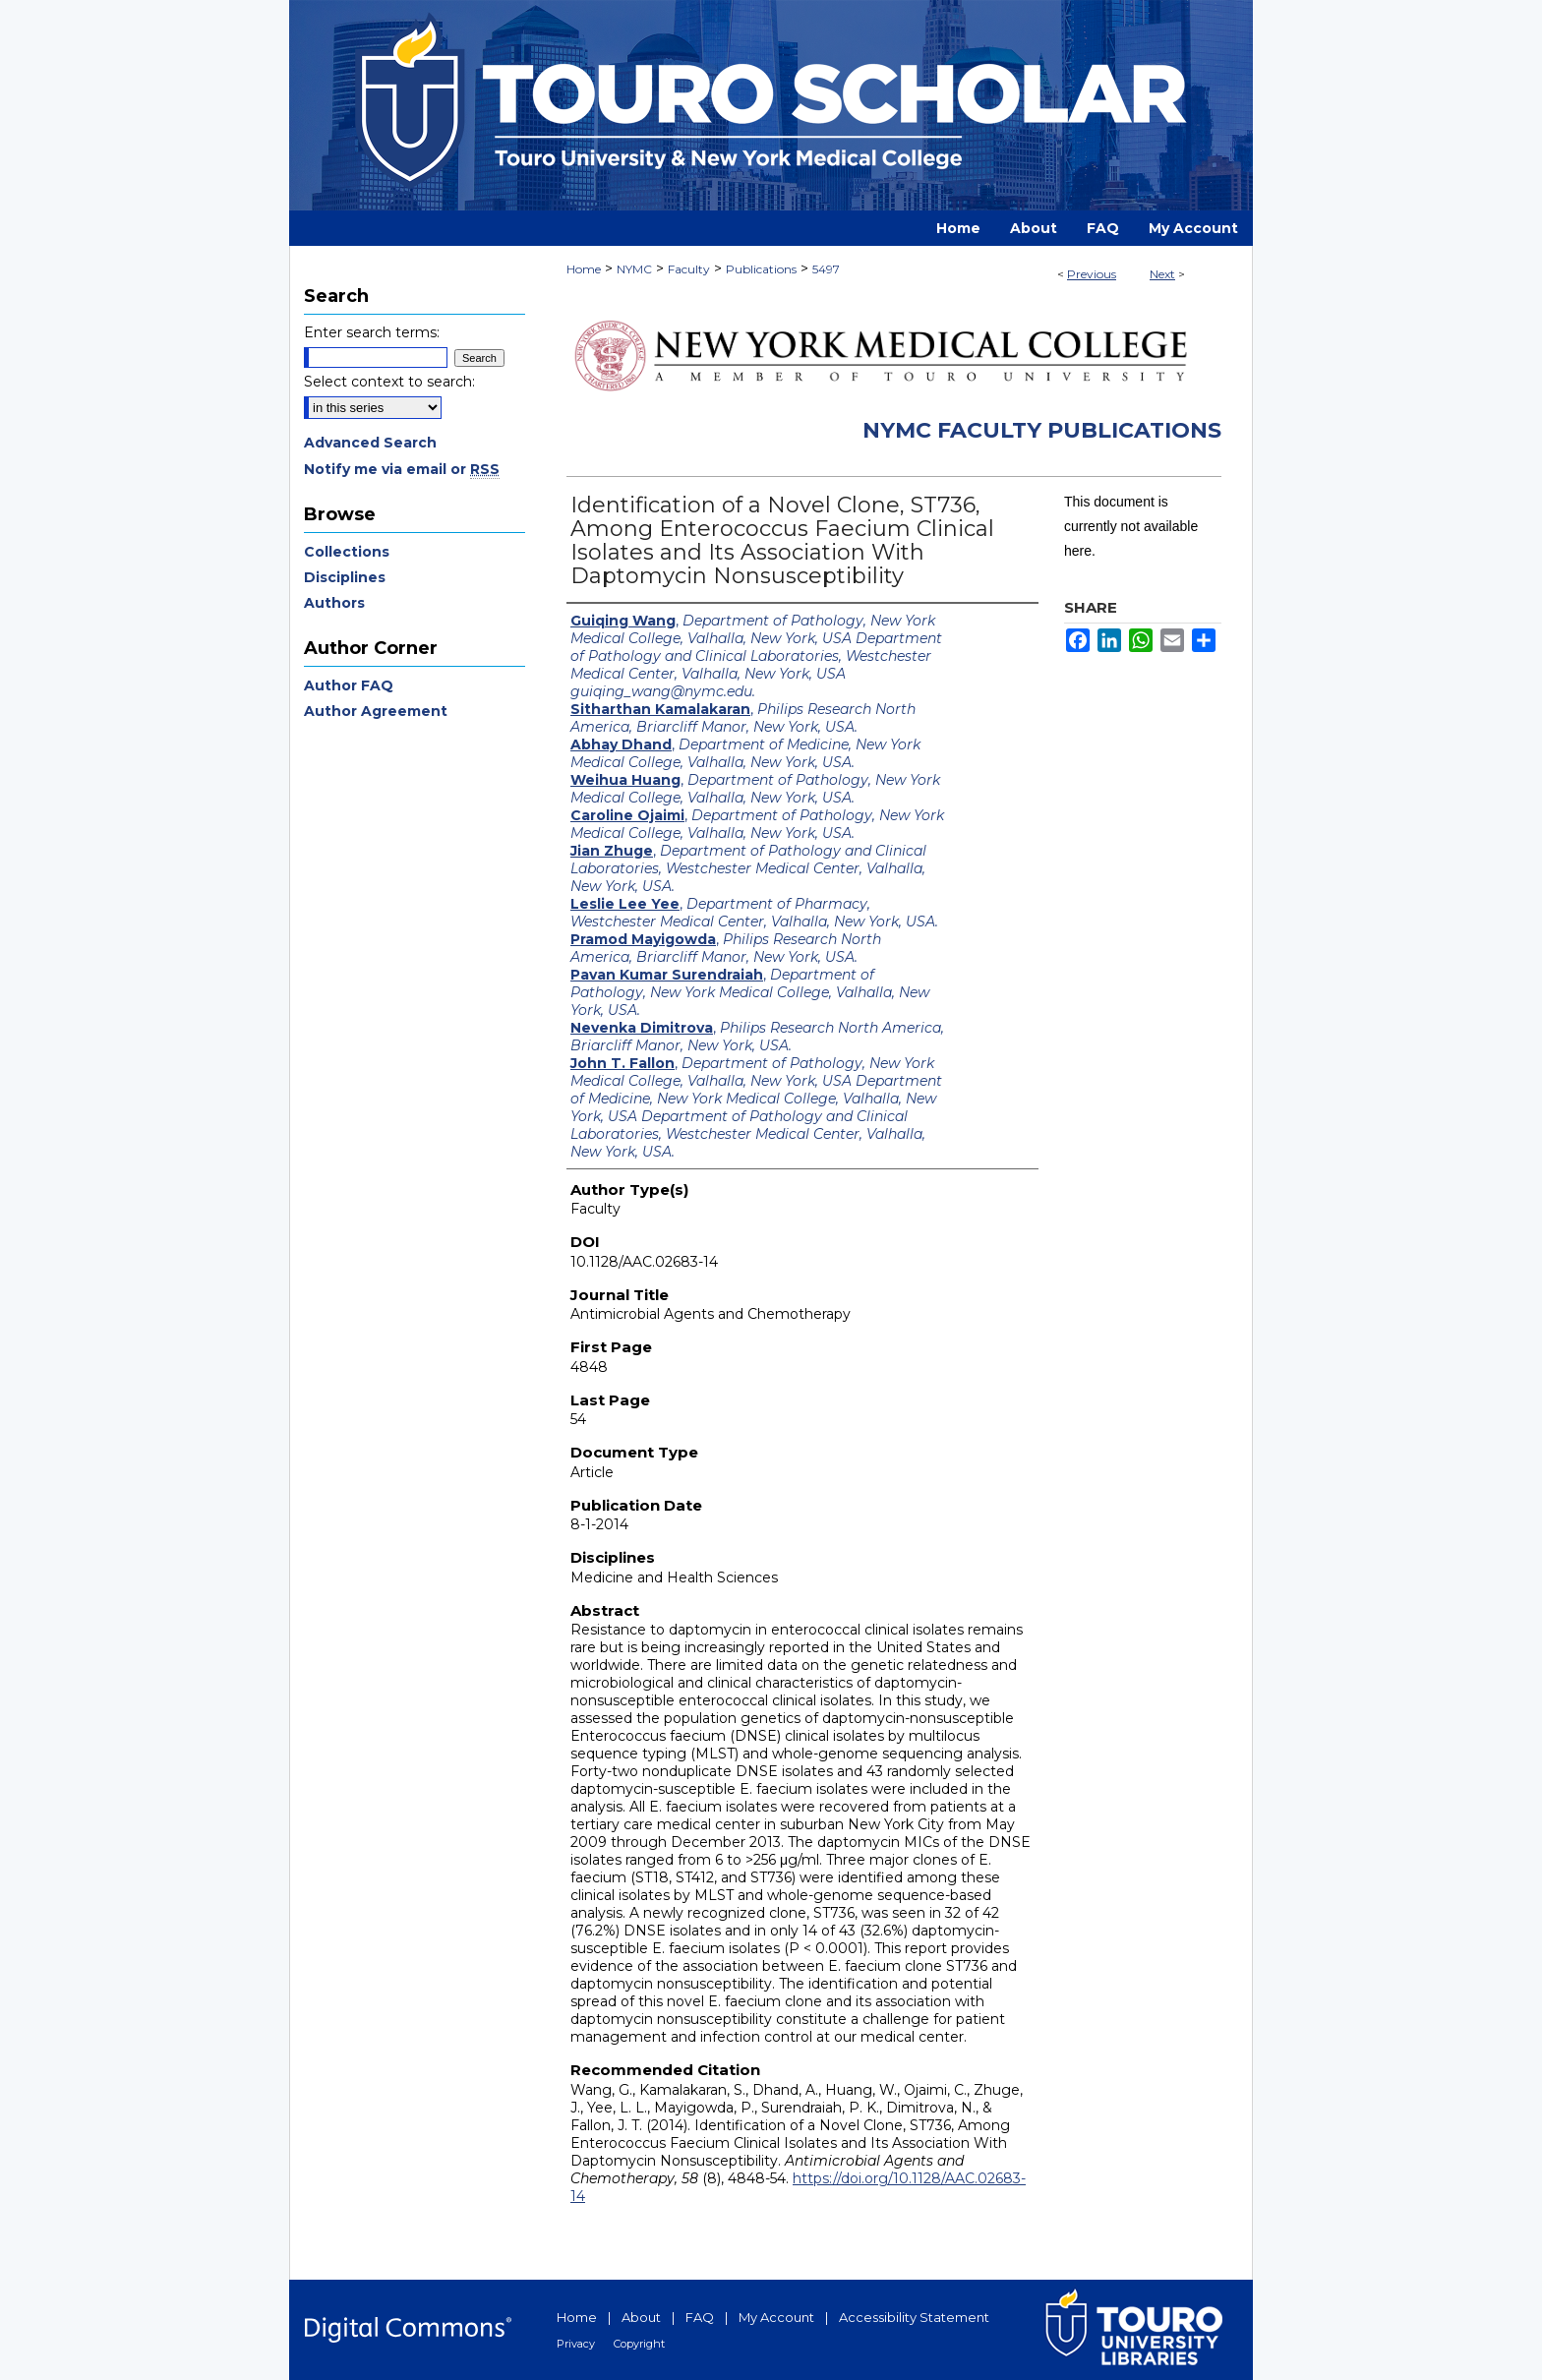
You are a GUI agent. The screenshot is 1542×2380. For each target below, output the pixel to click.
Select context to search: (389, 381)
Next (1162, 274)
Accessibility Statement (914, 2317)
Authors (334, 603)
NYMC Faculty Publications (1041, 430)
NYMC (634, 269)
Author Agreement (375, 711)
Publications (761, 269)
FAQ (699, 2317)
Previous (1091, 274)
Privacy (576, 2343)
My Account (776, 2317)
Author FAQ (348, 685)
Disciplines (345, 577)
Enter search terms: (372, 332)
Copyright (639, 2343)
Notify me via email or (402, 469)
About (641, 2317)
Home (583, 269)
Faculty (689, 269)
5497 (826, 269)
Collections (346, 552)
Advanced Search (370, 442)
